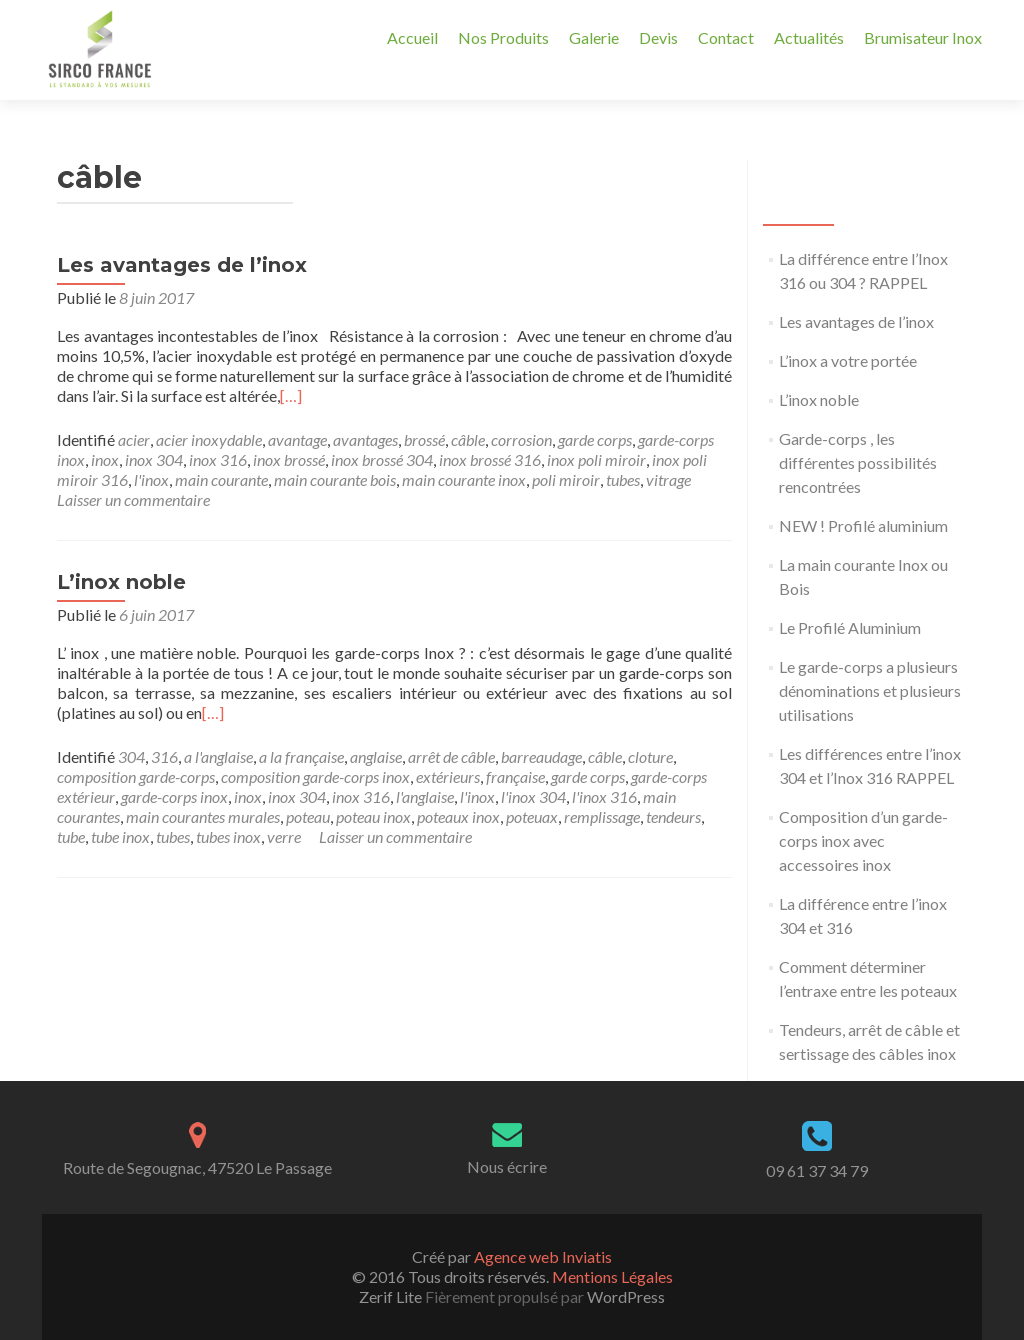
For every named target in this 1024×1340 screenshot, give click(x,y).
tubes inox (228, 836)
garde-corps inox (174, 796)
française (515, 776)
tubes (623, 479)
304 (131, 756)
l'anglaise (425, 796)
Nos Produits (503, 37)
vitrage (668, 479)
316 (164, 756)
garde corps (595, 439)
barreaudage (541, 756)
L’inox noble (121, 582)
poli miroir (566, 479)
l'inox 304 (533, 796)
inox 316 (218, 459)
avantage (297, 439)
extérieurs (448, 776)
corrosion (521, 439)
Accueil (412, 37)
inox (105, 459)
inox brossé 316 (490, 459)
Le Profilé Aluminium (850, 627)
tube (71, 836)
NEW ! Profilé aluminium (863, 525)
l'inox (151, 479)
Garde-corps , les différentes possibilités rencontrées (858, 462)
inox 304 (154, 459)
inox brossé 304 (382, 459)
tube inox (120, 836)
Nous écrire (507, 1166)
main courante (221, 479)
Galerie (594, 37)
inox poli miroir (596, 459)
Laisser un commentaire (133, 499)
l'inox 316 (604, 796)
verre (284, 836)
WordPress (624, 1296)
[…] (291, 395)
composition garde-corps (136, 776)
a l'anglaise (218, 756)
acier (134, 439)
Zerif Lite (392, 1296)
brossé (424, 439)
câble (468, 439)
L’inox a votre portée (848, 360)
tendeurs (673, 816)
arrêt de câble (451, 756)
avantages (365, 439)
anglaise (376, 756)
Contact (726, 37)
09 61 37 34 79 (817, 1170)
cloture (650, 756)
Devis (658, 37)
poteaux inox (458, 816)
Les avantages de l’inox (182, 265)
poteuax (532, 816)
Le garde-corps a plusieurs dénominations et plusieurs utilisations (870, 690)
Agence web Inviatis (543, 1256)
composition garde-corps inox (315, 776)
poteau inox (373, 816)
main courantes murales (203, 816)
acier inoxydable (209, 439)
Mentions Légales (612, 1276)
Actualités (809, 37)
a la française (301, 756)
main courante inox (464, 479)
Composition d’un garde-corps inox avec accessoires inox (863, 840)
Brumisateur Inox (923, 37)
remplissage (602, 816)
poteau (308, 816)
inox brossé (289, 459)
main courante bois (335, 479)
